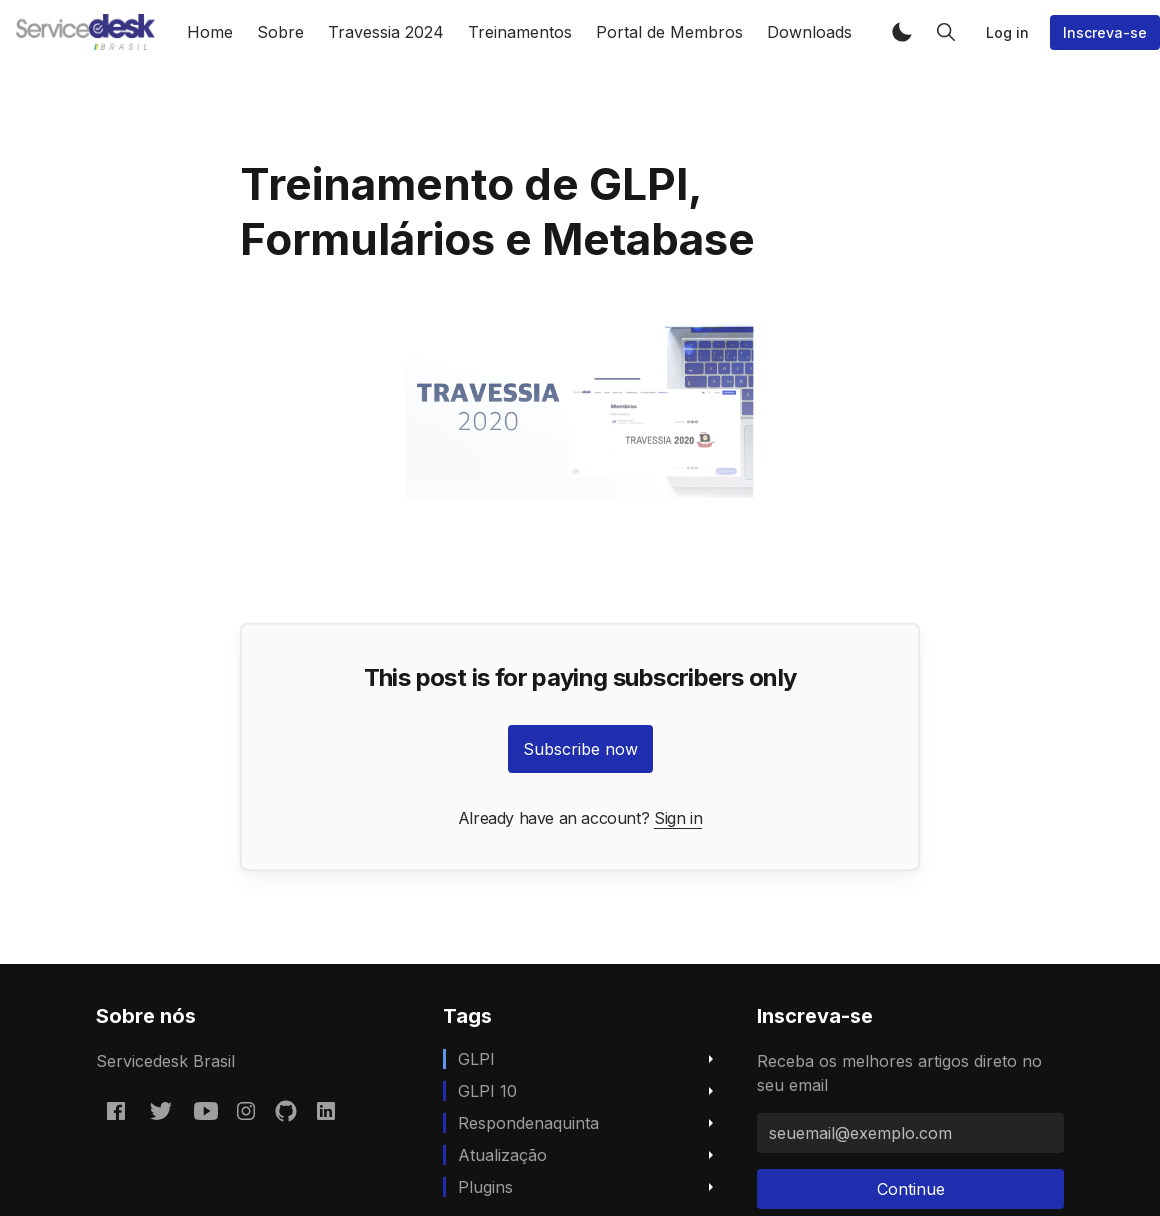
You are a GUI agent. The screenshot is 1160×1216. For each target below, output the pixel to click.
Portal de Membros (669, 32)
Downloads (809, 32)
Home (210, 32)
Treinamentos (520, 32)
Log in (1007, 32)
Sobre (280, 32)
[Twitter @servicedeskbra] (161, 1110)
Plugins (485, 1187)
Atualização (502, 1155)
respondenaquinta (528, 1123)
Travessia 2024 (386, 32)
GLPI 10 (487, 1091)
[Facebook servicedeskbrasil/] (116, 1110)
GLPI (476, 1059)
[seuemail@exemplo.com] (910, 1133)
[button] (902, 32)
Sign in (678, 818)
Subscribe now (580, 749)
